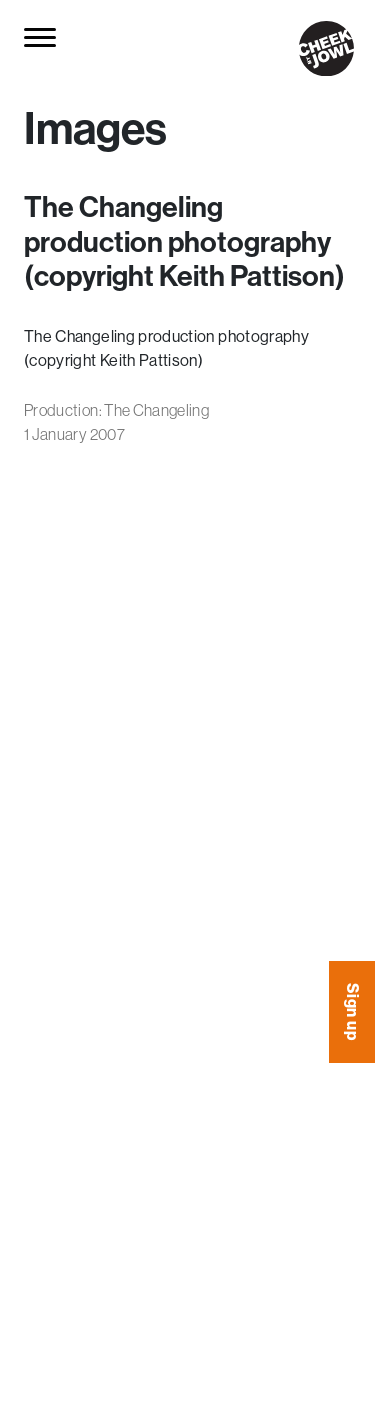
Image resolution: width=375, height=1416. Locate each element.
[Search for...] (88, 38)
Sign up (353, 1012)
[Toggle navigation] (41, 36)
